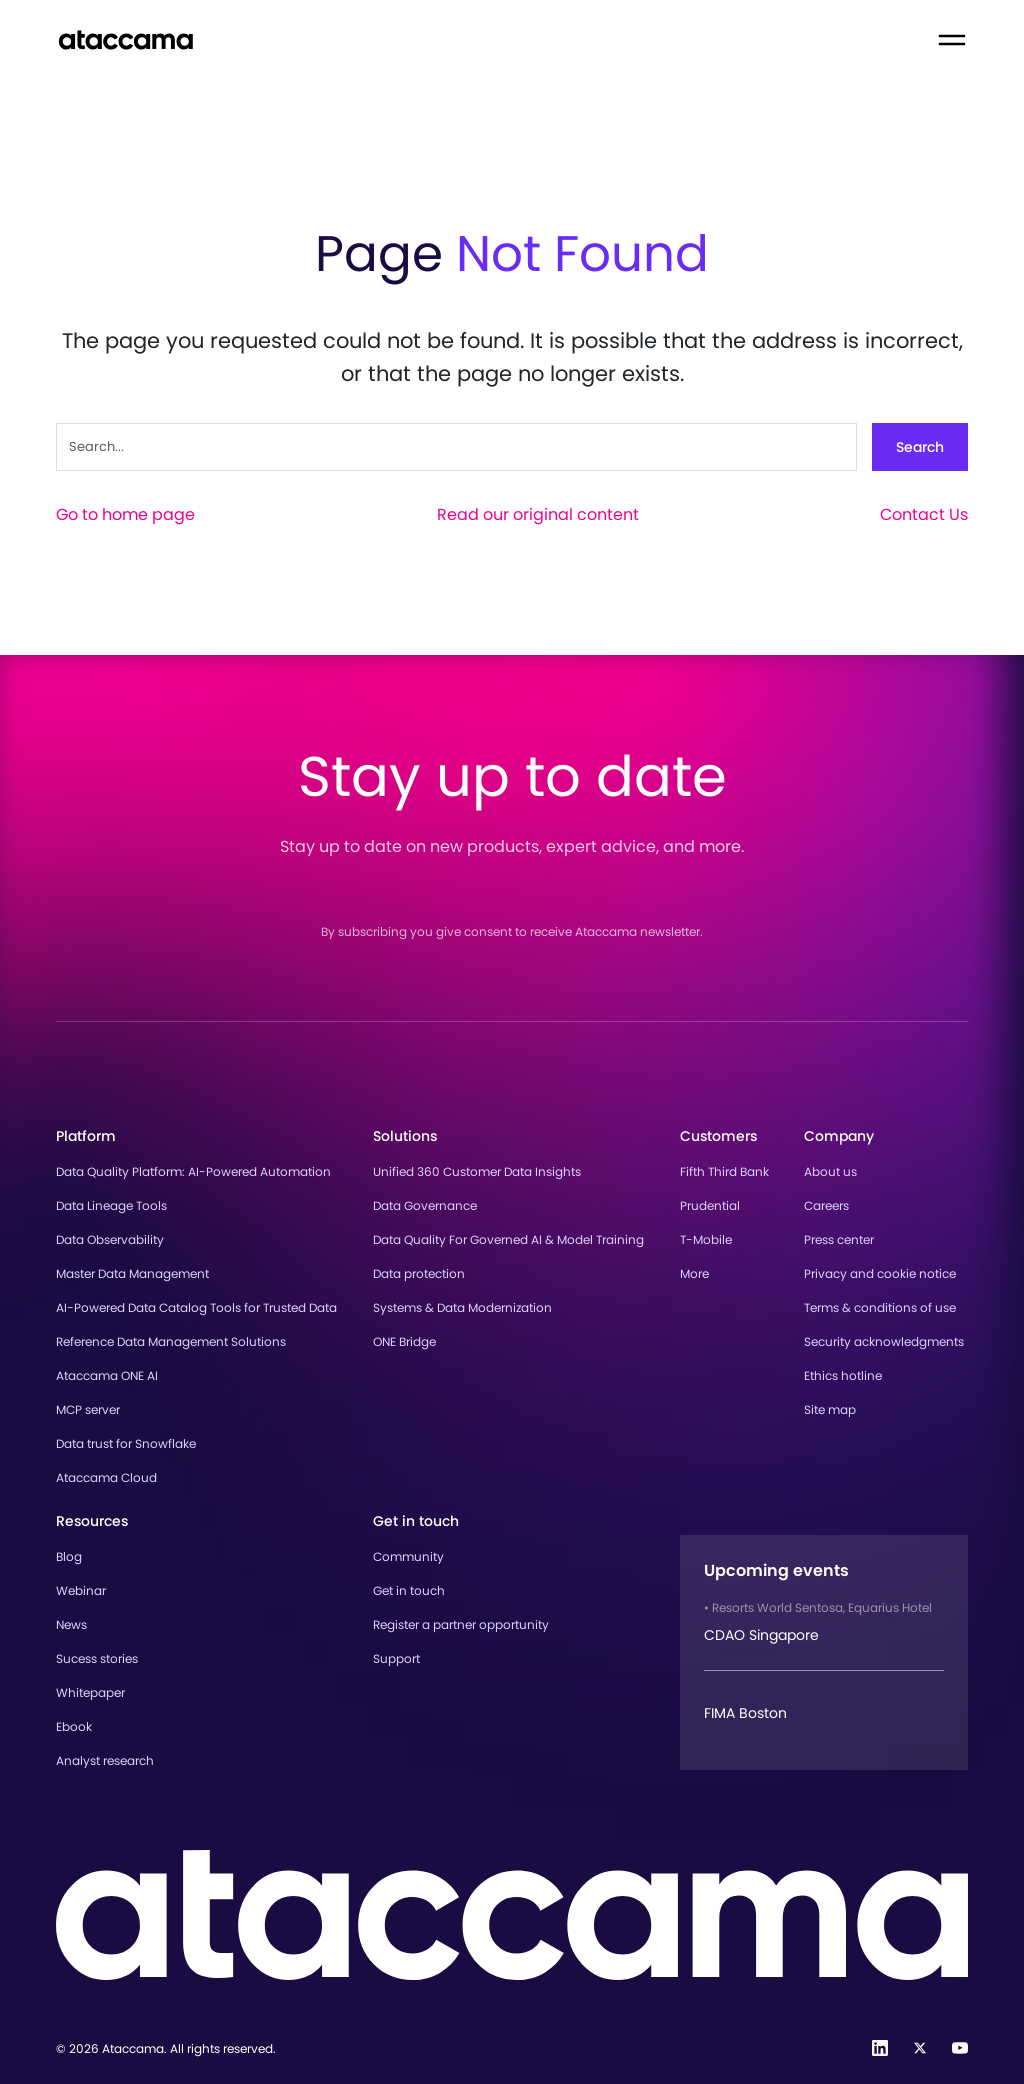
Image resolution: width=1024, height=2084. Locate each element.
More (694, 1273)
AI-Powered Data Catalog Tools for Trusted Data (196, 1307)
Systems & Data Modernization (462, 1307)
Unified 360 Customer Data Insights (477, 1171)
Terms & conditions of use (880, 1307)
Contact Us (924, 514)
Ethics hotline (843, 1375)
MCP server (88, 1409)
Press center (839, 1239)
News (71, 1624)
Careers (826, 1205)
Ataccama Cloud (106, 1477)
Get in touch (409, 1590)
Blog (69, 1556)
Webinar (81, 1590)
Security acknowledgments (884, 1341)
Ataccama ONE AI (107, 1375)
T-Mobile (706, 1239)
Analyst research (105, 1760)
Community (408, 1556)
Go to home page (125, 514)
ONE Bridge (404, 1341)
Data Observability (110, 1239)
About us (830, 1171)
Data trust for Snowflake (126, 1443)
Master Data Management (132, 1273)
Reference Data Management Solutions (171, 1341)
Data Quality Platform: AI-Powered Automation (193, 1171)
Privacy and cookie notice (880, 1273)
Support (396, 1658)
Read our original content (538, 514)
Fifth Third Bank (724, 1171)
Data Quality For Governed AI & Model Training (508, 1239)
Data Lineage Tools (111, 1205)
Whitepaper (90, 1692)
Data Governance (425, 1205)
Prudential (710, 1205)
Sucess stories (97, 1658)
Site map (830, 1409)
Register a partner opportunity (461, 1624)
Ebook (74, 1726)
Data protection (419, 1273)
